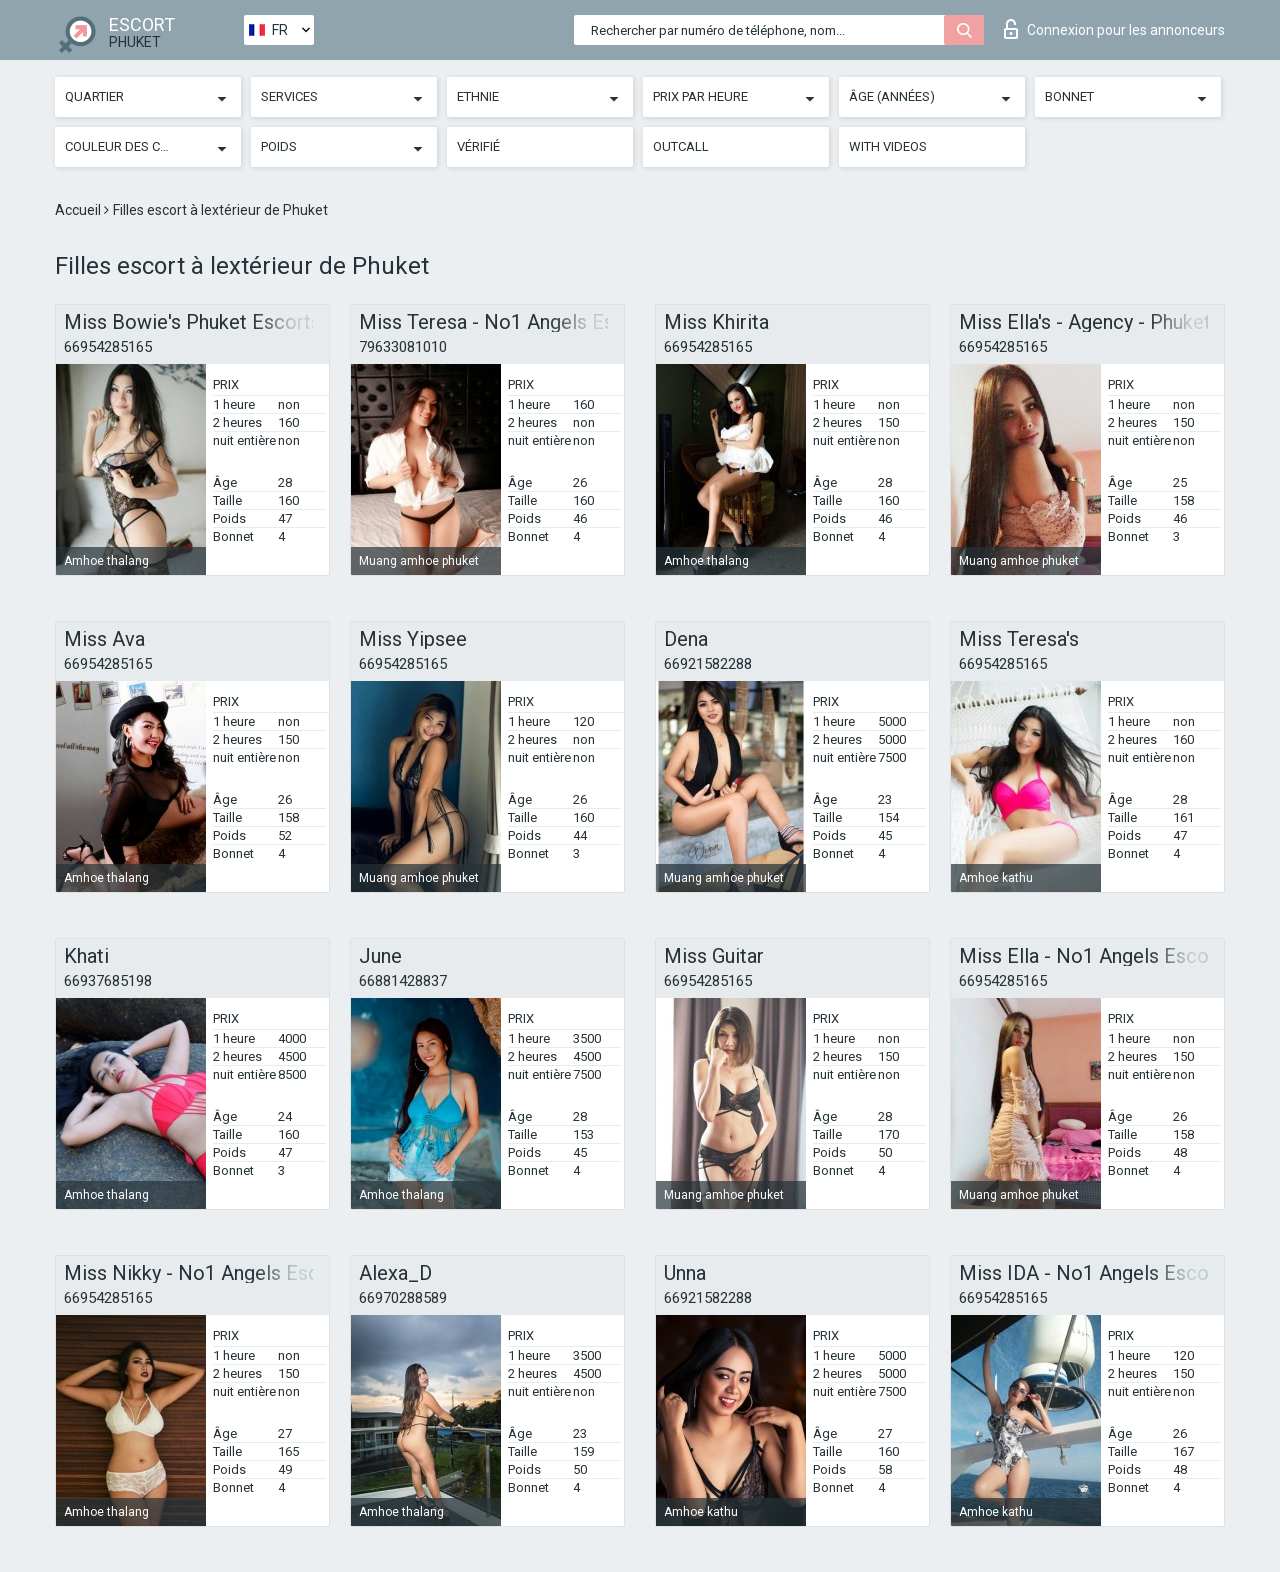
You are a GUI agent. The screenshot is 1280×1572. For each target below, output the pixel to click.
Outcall (681, 146)
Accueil (79, 210)
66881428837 (403, 981)
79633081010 (403, 347)
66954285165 (108, 347)
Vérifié (478, 146)
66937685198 (108, 981)
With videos (888, 146)
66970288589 (403, 1298)
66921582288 (708, 664)
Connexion (1114, 29)
